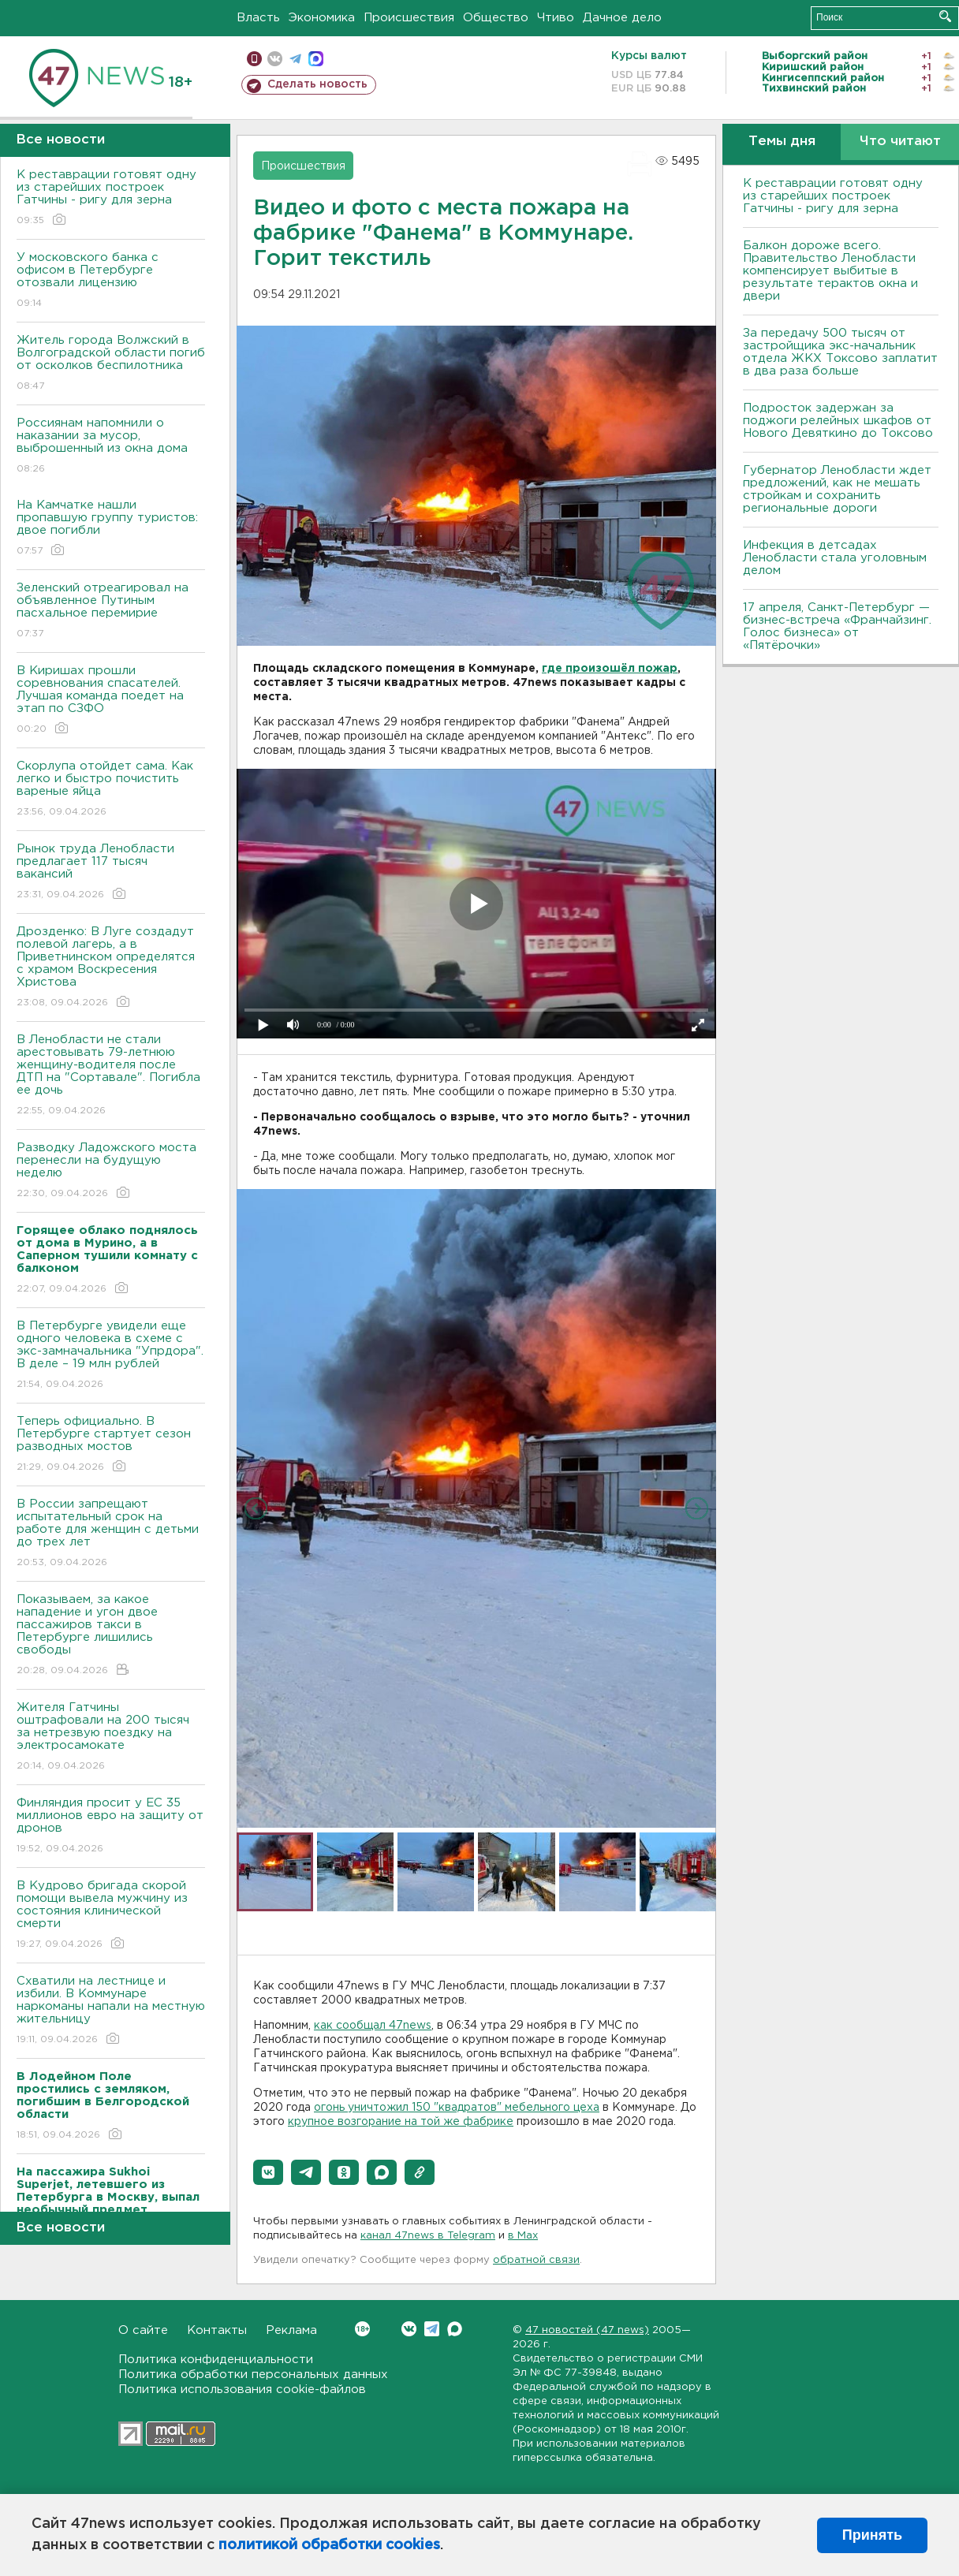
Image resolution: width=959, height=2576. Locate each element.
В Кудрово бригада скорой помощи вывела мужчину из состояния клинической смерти (111, 1916)
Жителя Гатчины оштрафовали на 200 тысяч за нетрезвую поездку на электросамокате (111, 1737)
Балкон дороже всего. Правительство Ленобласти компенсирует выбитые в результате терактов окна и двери (830, 270)
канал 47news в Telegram (427, 2235)
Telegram (431, 2328)
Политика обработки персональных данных (253, 2374)
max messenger (315, 58)
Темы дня (781, 141)
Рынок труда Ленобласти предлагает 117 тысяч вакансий (111, 872)
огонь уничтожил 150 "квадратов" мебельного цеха (456, 2107)
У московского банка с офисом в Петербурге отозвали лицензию (111, 281)
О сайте (143, 2330)
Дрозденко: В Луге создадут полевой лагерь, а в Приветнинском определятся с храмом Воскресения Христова (111, 967)
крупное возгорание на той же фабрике (400, 2122)
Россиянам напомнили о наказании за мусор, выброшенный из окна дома (111, 446)
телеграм (295, 58)
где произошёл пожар (609, 668)
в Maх (523, 2235)
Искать (945, 16)
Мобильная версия (254, 58)
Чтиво (555, 18)
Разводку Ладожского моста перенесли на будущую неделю (111, 1171)
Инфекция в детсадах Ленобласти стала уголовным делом (835, 558)
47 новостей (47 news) (587, 2330)
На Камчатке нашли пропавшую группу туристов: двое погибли (111, 528)
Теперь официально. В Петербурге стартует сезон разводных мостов (111, 1445)
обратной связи (536, 2260)
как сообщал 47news (372, 2025)
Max (454, 2328)
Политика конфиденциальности (215, 2359)
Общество (495, 18)
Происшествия (409, 18)
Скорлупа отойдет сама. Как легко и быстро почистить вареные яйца (111, 789)
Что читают (900, 141)
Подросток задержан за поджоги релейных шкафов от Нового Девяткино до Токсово (838, 420)
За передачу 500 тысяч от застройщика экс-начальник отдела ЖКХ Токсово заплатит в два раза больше (840, 352)
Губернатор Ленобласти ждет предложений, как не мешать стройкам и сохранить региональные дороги (837, 489)
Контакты (217, 2330)
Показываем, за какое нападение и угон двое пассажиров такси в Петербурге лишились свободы (111, 1635)
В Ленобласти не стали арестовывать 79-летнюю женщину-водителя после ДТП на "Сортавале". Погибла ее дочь (111, 1076)
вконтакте (274, 58)
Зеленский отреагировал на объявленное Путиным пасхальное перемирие (111, 611)
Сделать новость (317, 84)
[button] (268, 2172)
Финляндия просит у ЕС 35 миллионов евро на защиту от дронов (111, 1826)
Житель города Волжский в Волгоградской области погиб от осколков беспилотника (111, 364)
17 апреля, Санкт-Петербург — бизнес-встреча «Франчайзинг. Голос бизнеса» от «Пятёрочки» (837, 626)
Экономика (322, 18)
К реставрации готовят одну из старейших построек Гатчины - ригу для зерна (111, 198)
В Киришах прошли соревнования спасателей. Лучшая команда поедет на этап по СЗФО (111, 700)
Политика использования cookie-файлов (242, 2389)
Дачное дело (622, 18)
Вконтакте (362, 2328)
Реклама (291, 2330)
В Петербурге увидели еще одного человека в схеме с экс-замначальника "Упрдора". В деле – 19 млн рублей (111, 1356)
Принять (872, 2535)
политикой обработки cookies (329, 2545)
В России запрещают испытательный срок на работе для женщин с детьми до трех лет (111, 1534)
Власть (258, 18)
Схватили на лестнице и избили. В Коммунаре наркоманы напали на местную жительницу (111, 2011)
